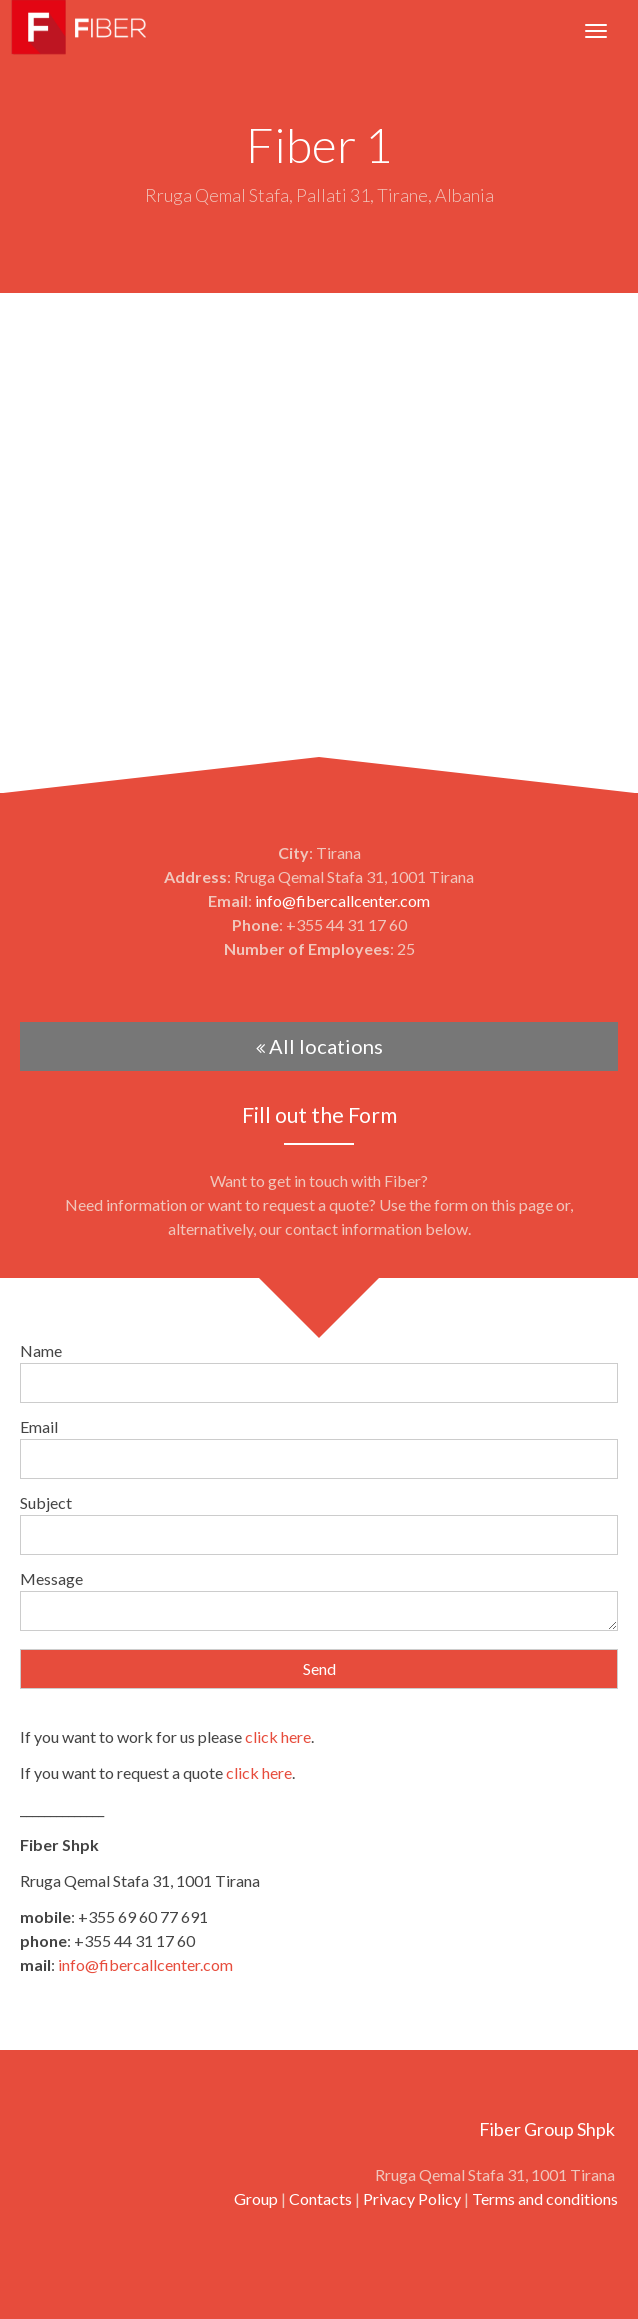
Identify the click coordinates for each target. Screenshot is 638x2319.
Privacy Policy (412, 2198)
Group (256, 2198)
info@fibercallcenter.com (342, 900)
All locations (319, 1046)
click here (278, 1736)
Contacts (320, 2198)
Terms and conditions (545, 2198)
